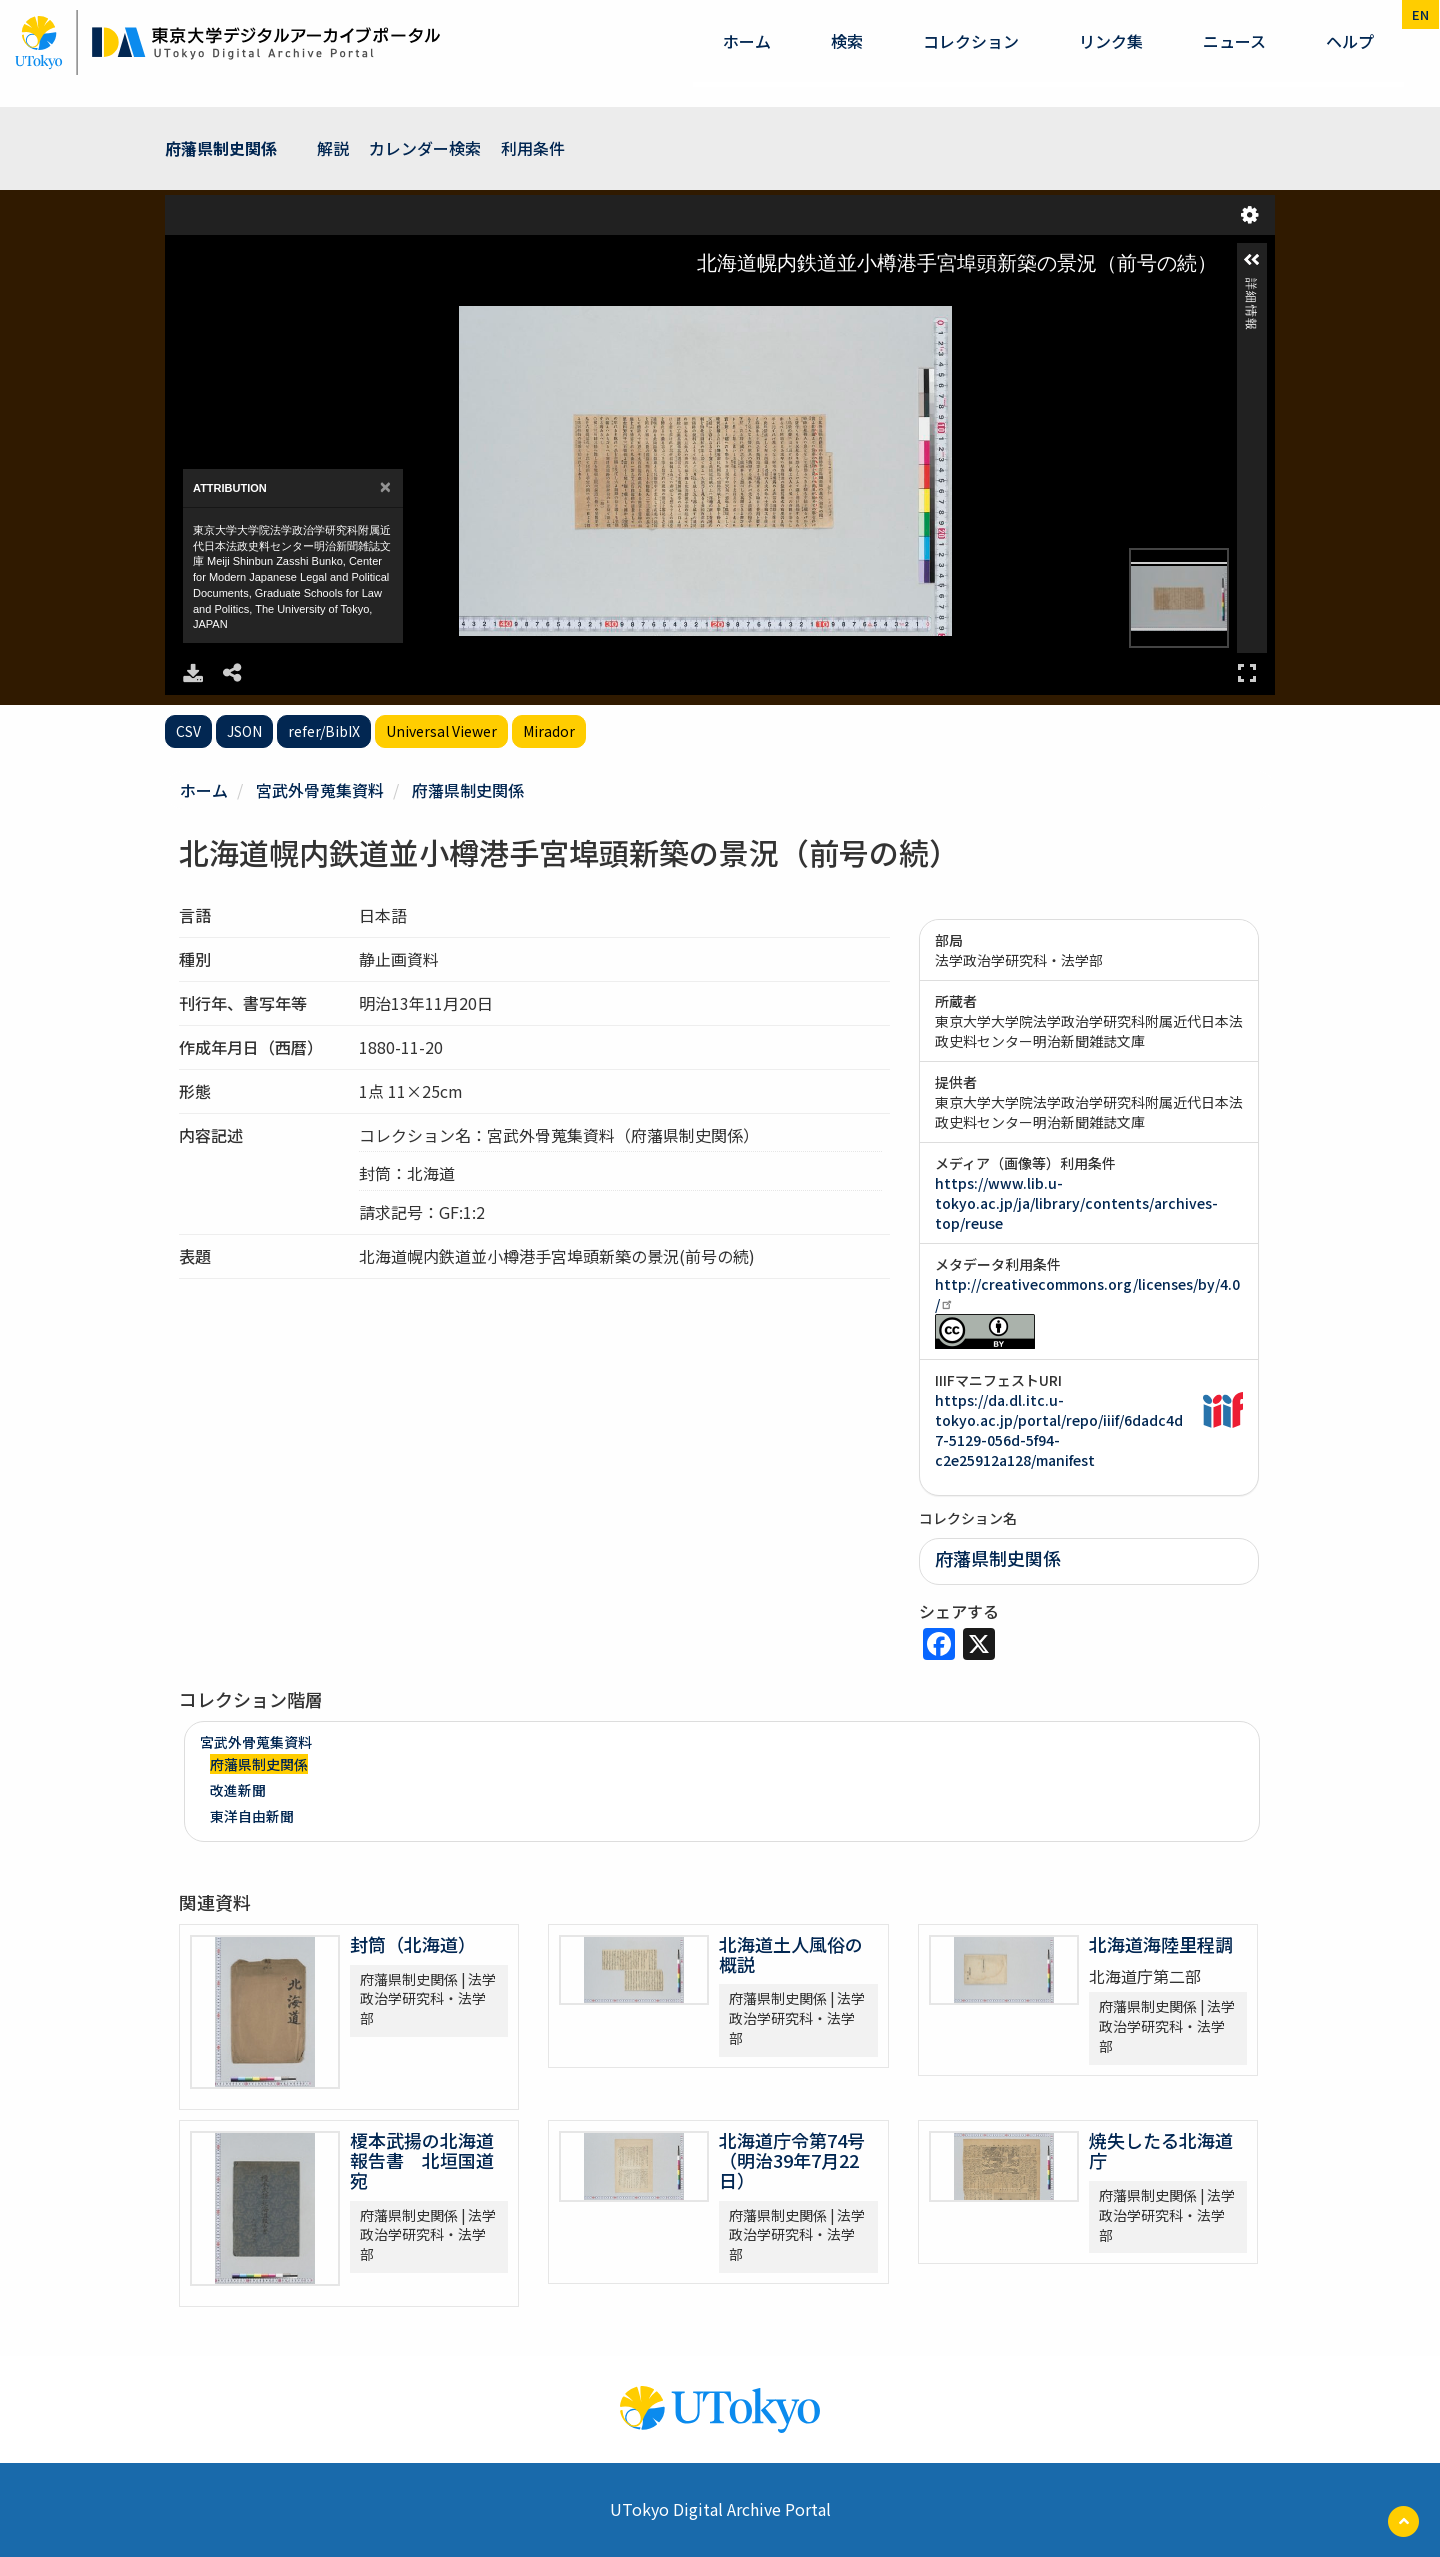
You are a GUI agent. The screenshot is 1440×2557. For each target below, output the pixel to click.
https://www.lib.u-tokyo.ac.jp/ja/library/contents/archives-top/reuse (1076, 1203)
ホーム (747, 41)
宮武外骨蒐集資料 (320, 790)
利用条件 (533, 148)
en (1420, 14)
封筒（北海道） (413, 1944)
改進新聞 (238, 1790)
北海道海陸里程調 (1161, 1944)
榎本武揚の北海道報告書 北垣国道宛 (422, 2160)
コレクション (971, 41)
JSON (244, 731)
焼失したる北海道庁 (1161, 2150)
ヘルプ (1350, 41)
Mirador (549, 731)
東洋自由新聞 (252, 1816)
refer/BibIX (324, 731)
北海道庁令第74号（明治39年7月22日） (792, 2160)
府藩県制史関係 (221, 148)
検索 (847, 41)
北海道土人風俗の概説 (791, 1954)
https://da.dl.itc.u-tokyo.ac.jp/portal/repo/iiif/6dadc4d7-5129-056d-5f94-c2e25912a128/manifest (1059, 1430)
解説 (333, 148)
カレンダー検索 (425, 148)
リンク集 (1111, 41)
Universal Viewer (441, 731)
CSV (188, 731)
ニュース (1234, 41)
